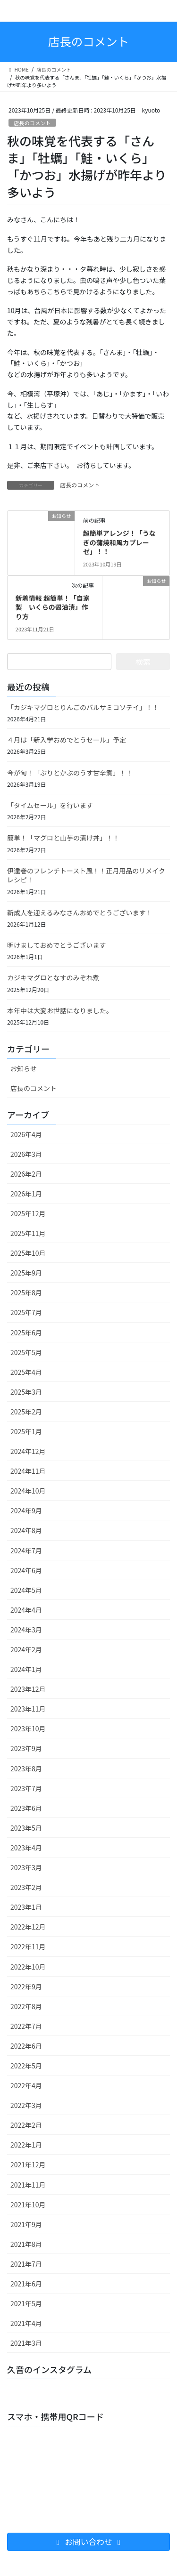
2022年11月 (28, 1946)
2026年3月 (26, 1154)
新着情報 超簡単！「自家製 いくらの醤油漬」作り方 (53, 607)
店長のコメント (32, 123)
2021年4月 (26, 2323)
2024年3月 (26, 1629)
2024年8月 (26, 1530)
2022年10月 (28, 1966)
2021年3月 (26, 2343)
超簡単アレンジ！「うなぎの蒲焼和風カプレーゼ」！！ (119, 542)
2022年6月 (26, 2046)
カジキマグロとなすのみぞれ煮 (53, 977)
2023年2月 (26, 1887)
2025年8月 (26, 1292)
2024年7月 (26, 1550)
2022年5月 (26, 2065)
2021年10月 (28, 2204)
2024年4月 (26, 1610)
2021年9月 (26, 2224)
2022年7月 (26, 2026)
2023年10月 (28, 1728)
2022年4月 (26, 2085)
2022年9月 (26, 1986)
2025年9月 (26, 1272)
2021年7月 (26, 2264)
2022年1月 (26, 2144)
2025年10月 (28, 1253)
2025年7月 (26, 1312)
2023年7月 (26, 1788)
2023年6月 (26, 1808)
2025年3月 (26, 1392)
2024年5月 (26, 1590)
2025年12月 (28, 1213)
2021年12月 (28, 2164)
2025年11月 (28, 1233)
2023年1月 (26, 1907)
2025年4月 (26, 1372)
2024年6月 (26, 1570)
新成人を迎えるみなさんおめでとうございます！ (79, 912)
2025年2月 (26, 1411)
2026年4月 (26, 1134)
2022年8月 (26, 2006)
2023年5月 (26, 1828)
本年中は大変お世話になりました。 (60, 1010)
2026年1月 (26, 1193)
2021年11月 (28, 2184)
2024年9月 (26, 1510)
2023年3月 (26, 1867)
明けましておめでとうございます (56, 945)
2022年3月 (26, 2105)
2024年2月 (26, 1649)
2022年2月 (26, 2125)
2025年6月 (26, 1332)
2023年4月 (26, 1847)
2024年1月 (26, 1669)
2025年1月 (26, 1431)
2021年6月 (26, 2283)
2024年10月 (28, 1490)
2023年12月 (28, 1689)
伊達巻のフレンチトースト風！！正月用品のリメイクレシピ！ (86, 875)
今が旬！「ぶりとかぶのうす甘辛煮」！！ (70, 772)
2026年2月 (26, 1174)
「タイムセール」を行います (50, 805)
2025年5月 (26, 1352)
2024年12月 (28, 1451)
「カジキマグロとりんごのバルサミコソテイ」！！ (83, 707)
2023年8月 (26, 1768)
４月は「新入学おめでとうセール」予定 (66, 739)
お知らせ (23, 1068)
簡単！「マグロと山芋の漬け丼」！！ (63, 837)
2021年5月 (26, 2303)
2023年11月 (28, 1708)
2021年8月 (26, 2244)
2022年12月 (28, 1926)
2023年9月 (26, 1748)
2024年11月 (28, 1471)
